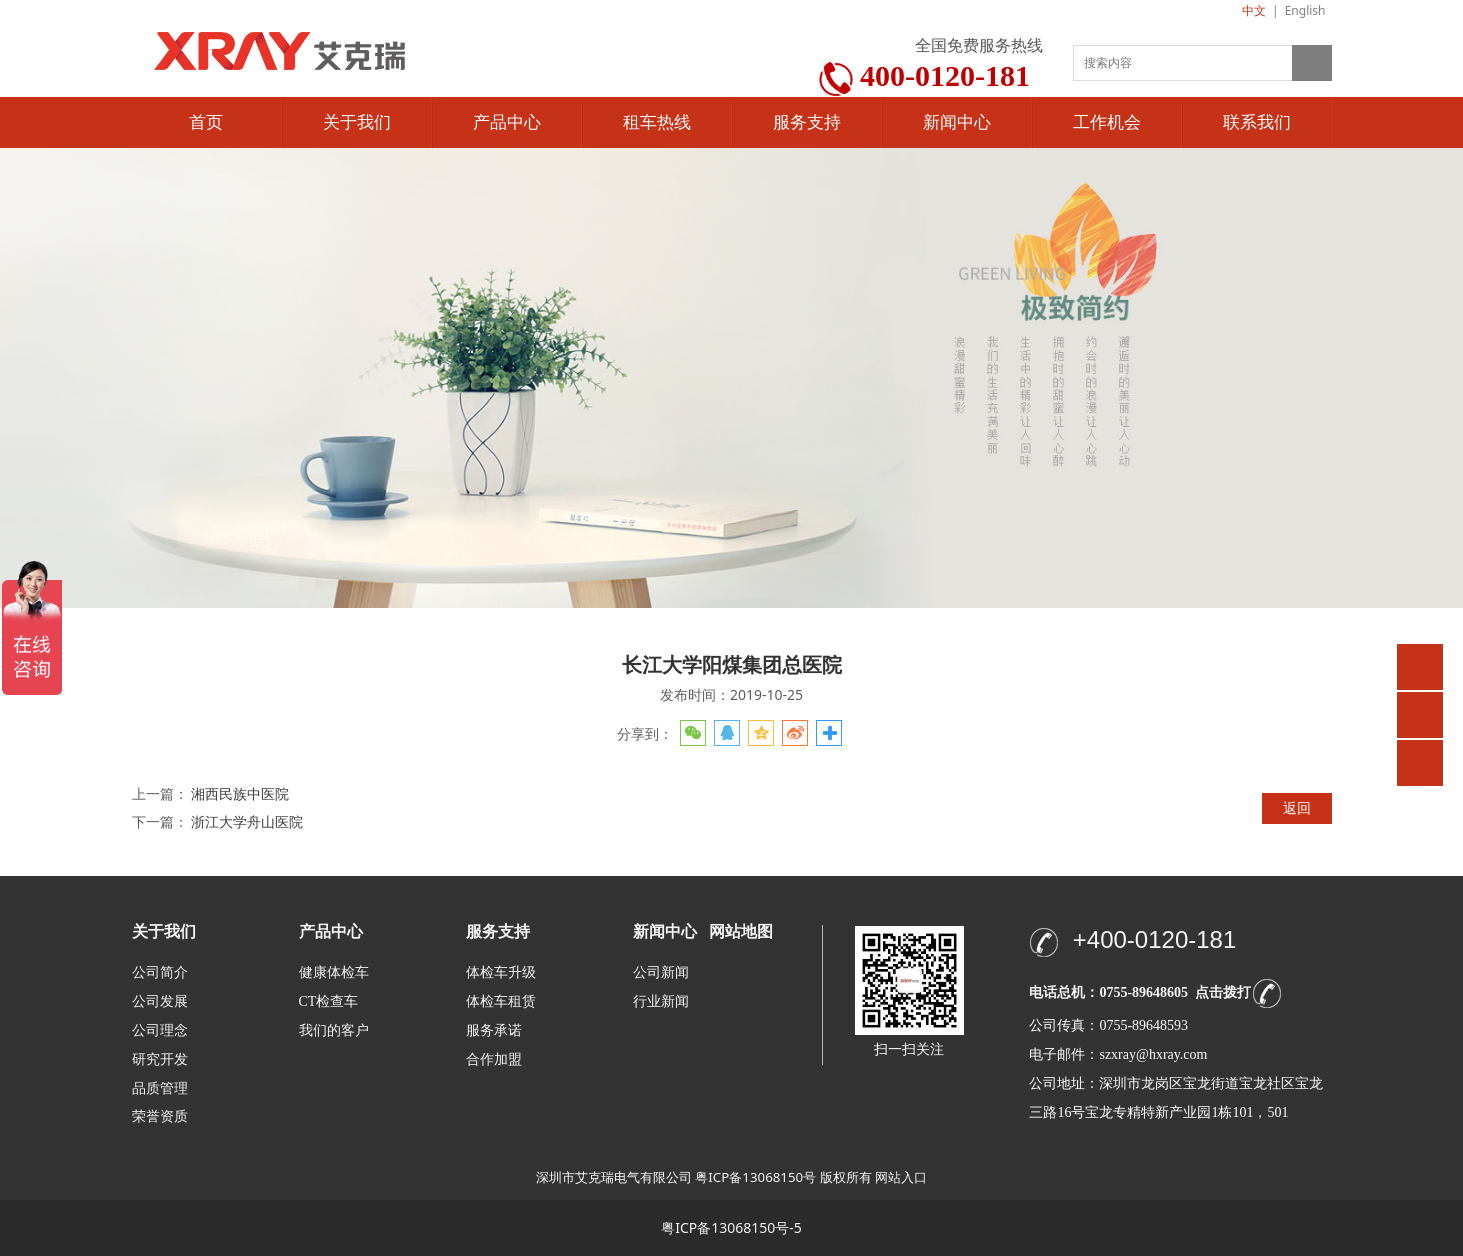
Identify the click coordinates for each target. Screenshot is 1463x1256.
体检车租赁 (501, 1001)
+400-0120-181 (1154, 939)
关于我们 (357, 122)
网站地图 (741, 931)
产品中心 (507, 122)
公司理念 (160, 1030)
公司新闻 (661, 972)
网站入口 (901, 1177)
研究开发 (160, 1059)
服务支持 (807, 122)
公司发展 (160, 1001)
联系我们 (1257, 122)
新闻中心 (957, 122)
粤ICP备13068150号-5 (731, 1227)
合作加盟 (494, 1059)
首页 (206, 122)
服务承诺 (494, 1030)
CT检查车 (329, 1001)
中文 (1254, 10)
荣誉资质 (160, 1115)
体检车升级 (501, 972)
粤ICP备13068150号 (755, 1177)
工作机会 (1107, 122)
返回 (1297, 807)
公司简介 (160, 972)
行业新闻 (661, 1001)
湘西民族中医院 (240, 793)
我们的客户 (334, 1030)
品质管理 (160, 1087)
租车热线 (657, 122)
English (1305, 10)
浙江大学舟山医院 (247, 821)
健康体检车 (334, 972)
